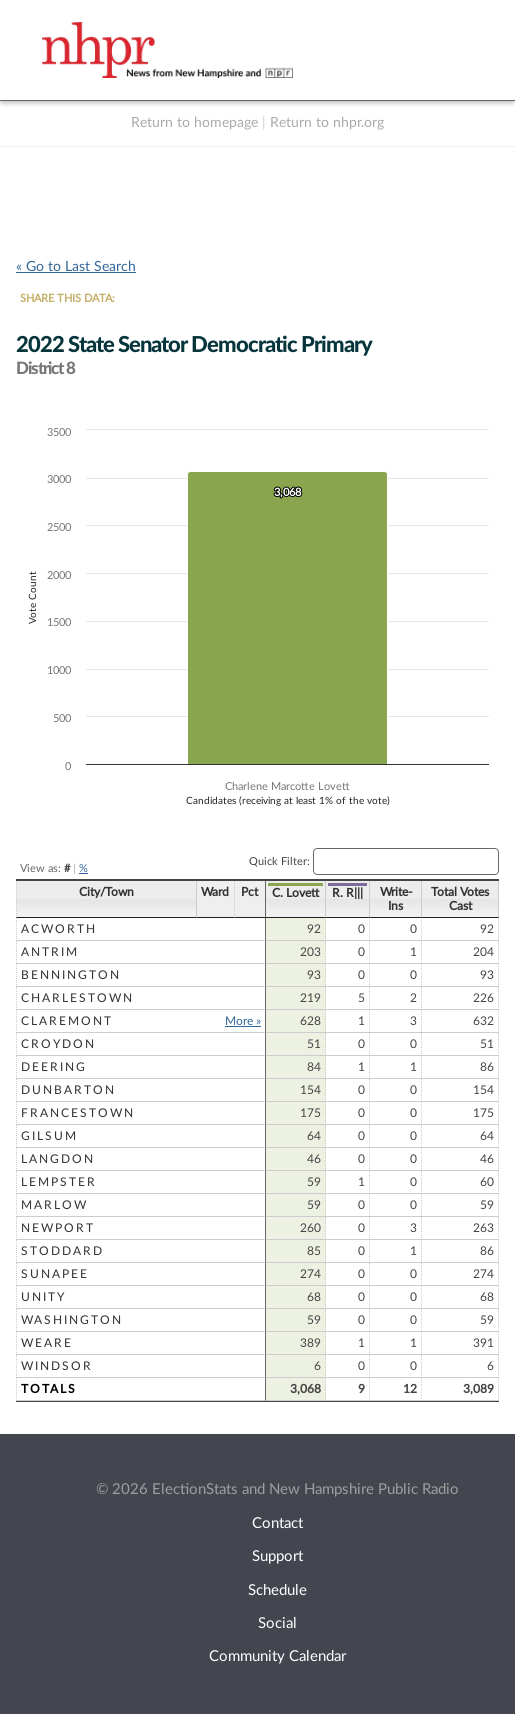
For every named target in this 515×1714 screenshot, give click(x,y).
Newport (58, 1228)
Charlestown (77, 998)
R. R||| (347, 893)
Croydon (58, 1044)
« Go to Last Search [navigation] (76, 267)
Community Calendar (277, 1656)
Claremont (67, 1021)
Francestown (78, 1113)
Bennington (71, 975)
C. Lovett (295, 893)
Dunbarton (68, 1090)
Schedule (277, 1590)
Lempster (59, 1182)
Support (277, 1556)
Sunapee (55, 1274)
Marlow (54, 1205)
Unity (43, 1297)
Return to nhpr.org (327, 123)
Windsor (57, 1366)
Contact (277, 1523)
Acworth (59, 929)
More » (243, 1021)
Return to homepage (194, 123)
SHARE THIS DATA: (67, 298)
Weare (47, 1343)
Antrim (50, 952)
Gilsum (49, 1136)
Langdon (58, 1159)
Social (277, 1623)
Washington (72, 1320)
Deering (54, 1067)
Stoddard (62, 1251)
